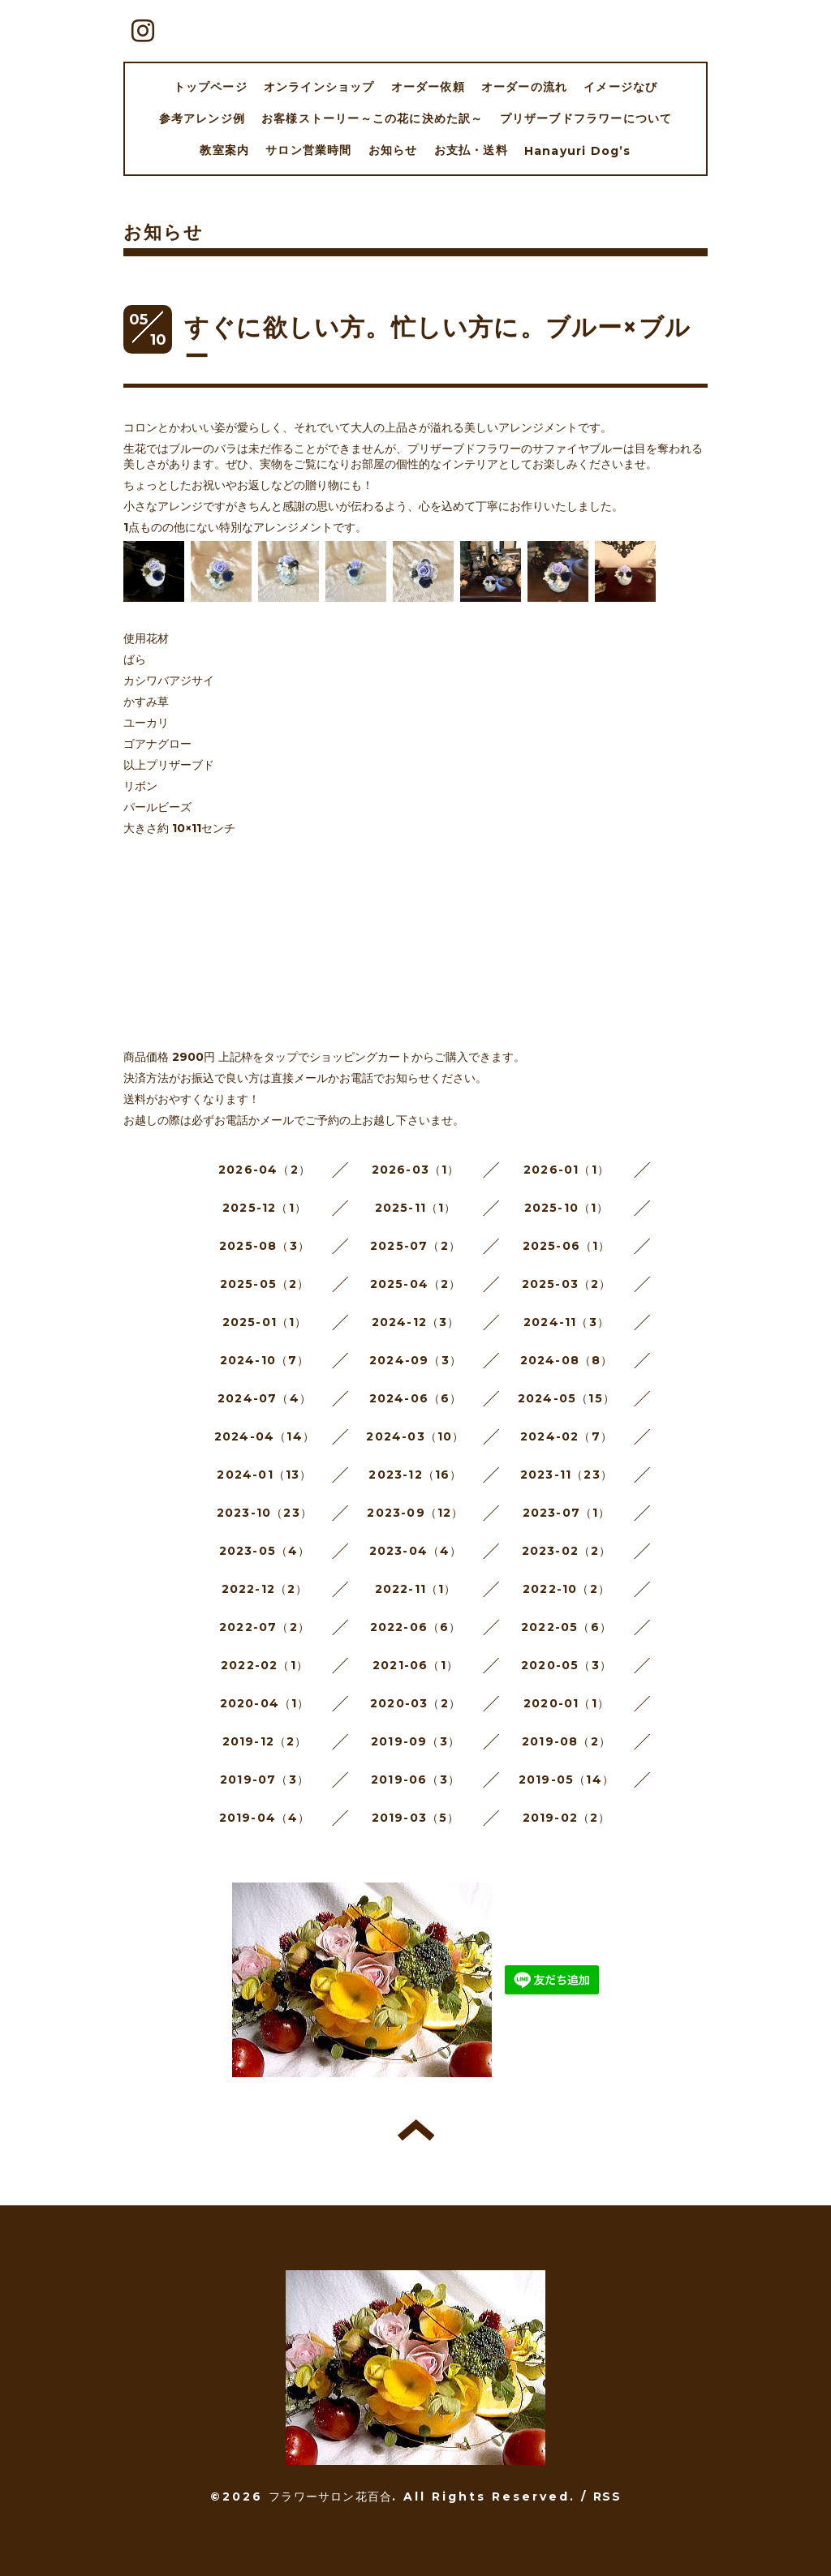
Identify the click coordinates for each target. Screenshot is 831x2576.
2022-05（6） (566, 1627)
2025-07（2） (415, 1246)
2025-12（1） (264, 1207)
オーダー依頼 (428, 86)
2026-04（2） (264, 1169)
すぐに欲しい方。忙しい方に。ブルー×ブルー (437, 341)
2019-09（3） (415, 1741)
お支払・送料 (471, 150)
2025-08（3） (264, 1246)
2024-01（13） (264, 1474)
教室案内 (224, 150)
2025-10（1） (566, 1207)
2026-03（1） (416, 1169)
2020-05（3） (566, 1665)
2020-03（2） (415, 1703)
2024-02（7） (566, 1436)
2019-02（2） (567, 1817)
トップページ (211, 86)
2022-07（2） (264, 1627)
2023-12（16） (415, 1474)
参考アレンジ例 (202, 118)
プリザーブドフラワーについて (586, 118)
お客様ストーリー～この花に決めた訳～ (372, 118)
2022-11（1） (416, 1589)
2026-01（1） (566, 1169)
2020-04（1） (265, 1703)
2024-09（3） (415, 1360)
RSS (607, 2496)
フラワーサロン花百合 (330, 2496)
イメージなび (620, 86)
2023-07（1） (567, 1512)
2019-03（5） (416, 1817)
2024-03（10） (415, 1436)
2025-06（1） (567, 1246)
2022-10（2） (566, 1589)
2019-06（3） (415, 1779)
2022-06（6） (416, 1627)
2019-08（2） (566, 1741)
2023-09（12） (415, 1512)
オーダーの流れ (524, 86)
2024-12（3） (416, 1322)
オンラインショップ (319, 86)
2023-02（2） (567, 1550)
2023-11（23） (566, 1474)
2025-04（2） (416, 1284)
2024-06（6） (416, 1398)
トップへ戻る (416, 2129)
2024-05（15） (566, 1398)
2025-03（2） (567, 1284)
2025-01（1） (265, 1322)
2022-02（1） (264, 1665)
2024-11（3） (566, 1322)
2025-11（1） (416, 1207)
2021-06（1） (415, 1665)
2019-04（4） (265, 1817)
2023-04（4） (416, 1550)
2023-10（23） (264, 1512)
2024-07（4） (264, 1398)
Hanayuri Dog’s (577, 151)
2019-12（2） (265, 1741)
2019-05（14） (566, 1779)
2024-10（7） (265, 1360)
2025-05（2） (265, 1284)
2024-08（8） (567, 1360)
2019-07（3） (264, 1779)
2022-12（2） (265, 1589)
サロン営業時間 (308, 150)
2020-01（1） (566, 1703)
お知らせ (393, 150)
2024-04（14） (264, 1436)
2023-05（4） (265, 1550)
